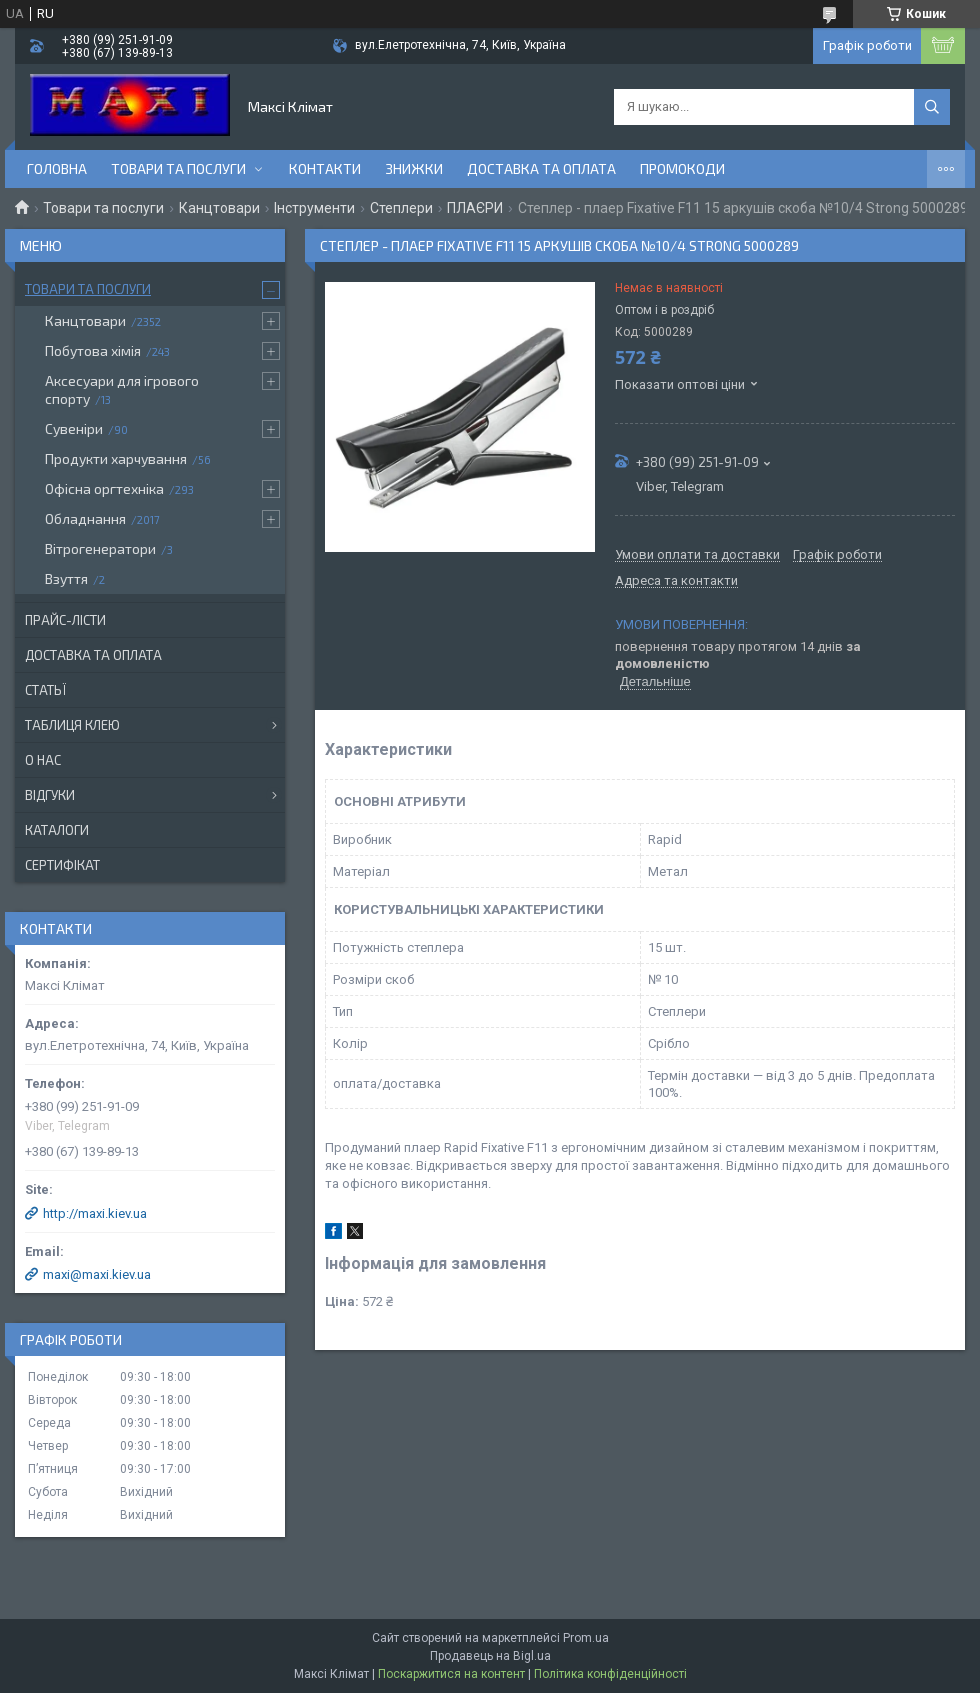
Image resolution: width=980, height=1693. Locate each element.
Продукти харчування (116, 458)
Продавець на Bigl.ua (490, 1656)
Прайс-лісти (65, 620)
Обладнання (85, 518)
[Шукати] (932, 107)
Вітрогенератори (100, 548)
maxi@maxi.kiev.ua (97, 1274)
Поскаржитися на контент (451, 1674)
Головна (57, 168)
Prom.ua (586, 1638)
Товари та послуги (178, 168)
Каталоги (57, 830)
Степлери (401, 208)
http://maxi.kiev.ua (95, 1213)
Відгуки (50, 795)
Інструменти (314, 208)
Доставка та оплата (541, 168)
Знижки (414, 168)
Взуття (66, 578)
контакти (325, 168)
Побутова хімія (93, 350)
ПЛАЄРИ (475, 208)
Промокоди (682, 168)
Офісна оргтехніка (104, 488)
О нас (43, 760)
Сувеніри (74, 428)
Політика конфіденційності (610, 1674)
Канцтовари (219, 208)
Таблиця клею (72, 725)
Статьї (45, 690)
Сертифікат (62, 865)
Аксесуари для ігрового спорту (122, 389)
